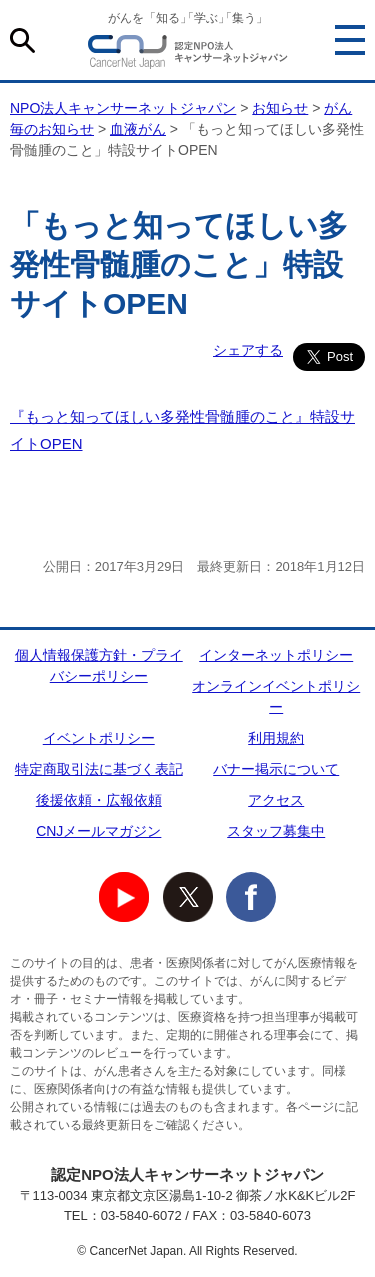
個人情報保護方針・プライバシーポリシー (99, 665)
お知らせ (280, 108)
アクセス (276, 800)
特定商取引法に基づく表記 (99, 769)
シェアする (248, 350)
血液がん (138, 129)
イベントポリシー (99, 738)
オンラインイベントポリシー (276, 696)
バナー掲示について (276, 769)
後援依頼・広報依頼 (99, 800)
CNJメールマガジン (98, 831)
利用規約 (276, 738)
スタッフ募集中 (276, 831)
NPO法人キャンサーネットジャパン (188, 55)
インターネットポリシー (276, 655)
